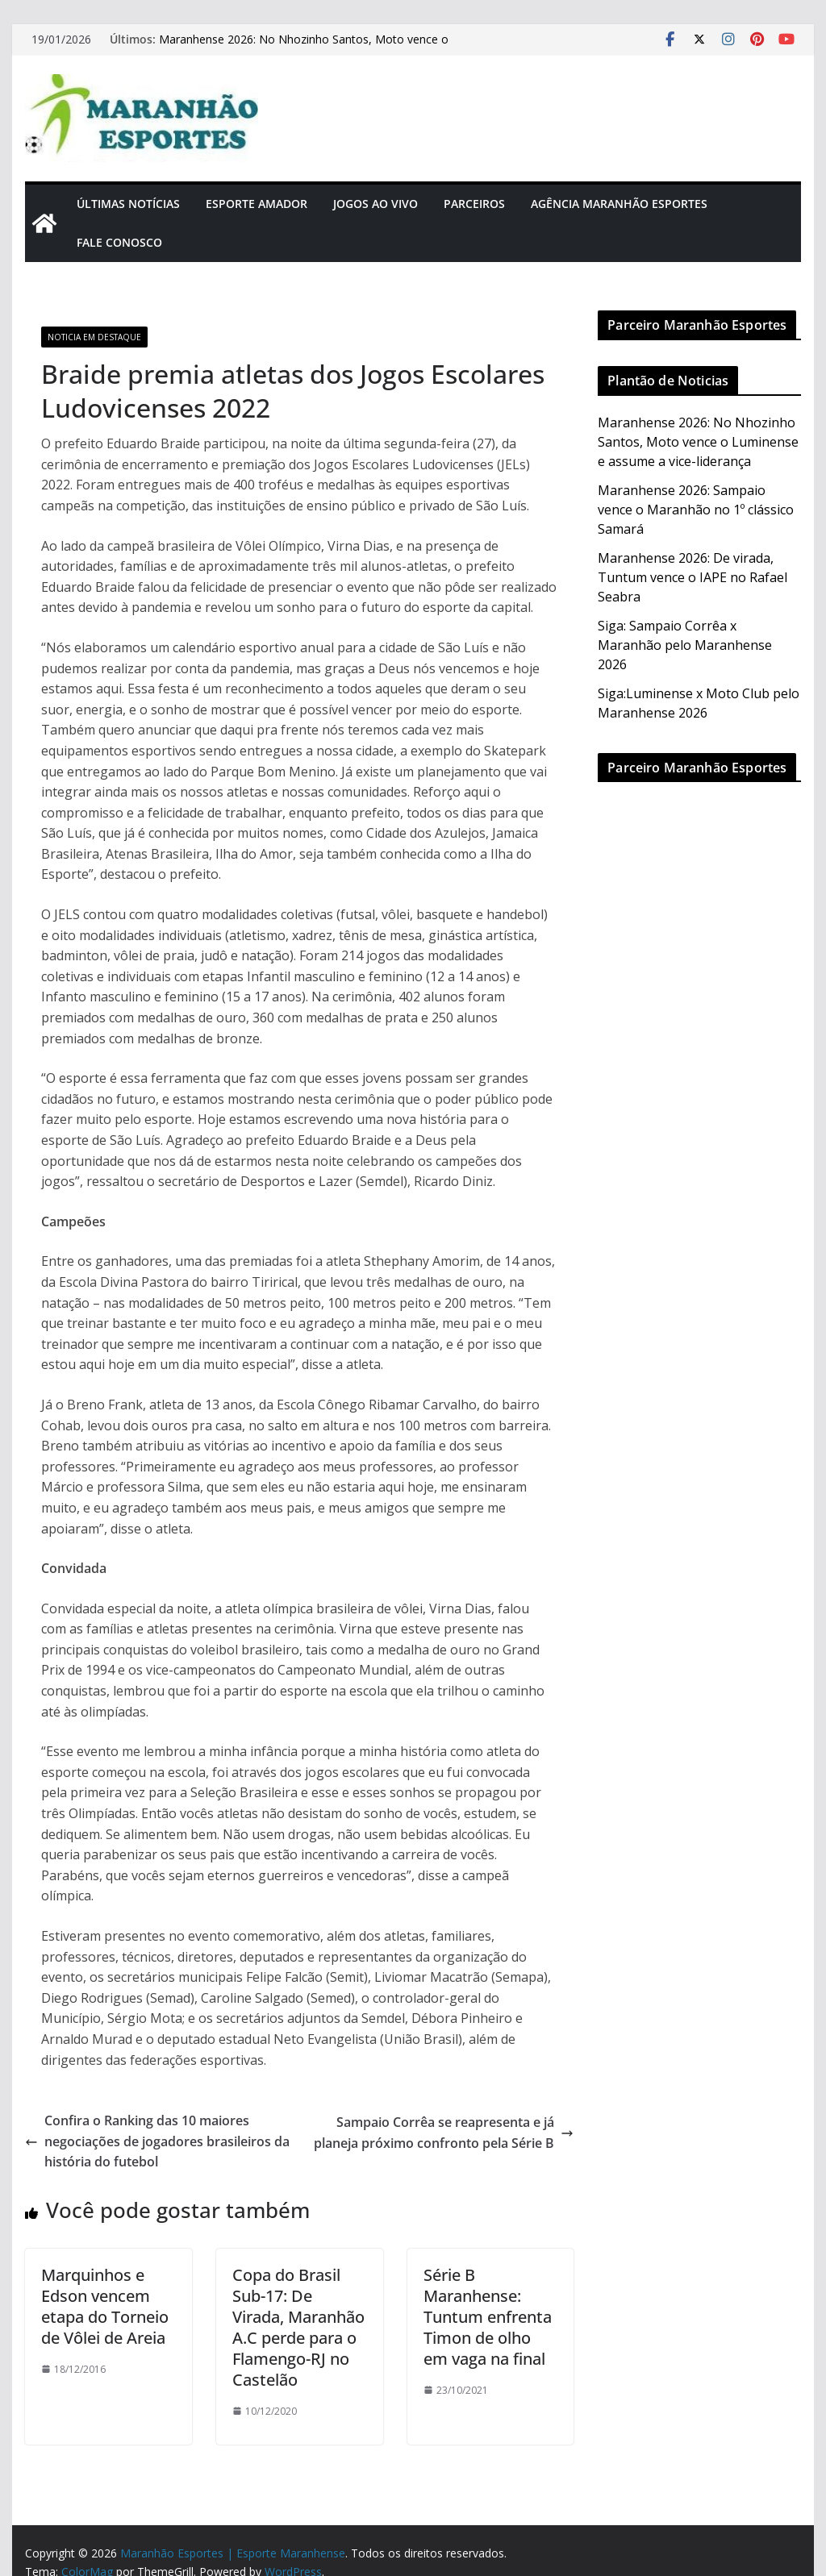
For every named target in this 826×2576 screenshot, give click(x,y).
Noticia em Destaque (94, 337)
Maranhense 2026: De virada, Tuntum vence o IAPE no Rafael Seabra (692, 577)
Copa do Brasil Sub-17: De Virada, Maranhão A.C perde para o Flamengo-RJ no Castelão (298, 2327)
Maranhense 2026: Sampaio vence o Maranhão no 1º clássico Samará (696, 509)
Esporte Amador (256, 203)
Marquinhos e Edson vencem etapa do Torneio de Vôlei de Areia (105, 2306)
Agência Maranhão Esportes (619, 203)
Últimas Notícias (128, 203)
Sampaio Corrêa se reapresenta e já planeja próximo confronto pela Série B (444, 2132)
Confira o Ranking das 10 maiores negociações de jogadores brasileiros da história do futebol (157, 2141)
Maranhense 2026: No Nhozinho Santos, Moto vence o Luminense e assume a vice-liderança (303, 47)
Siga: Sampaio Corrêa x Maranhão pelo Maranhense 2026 (685, 645)
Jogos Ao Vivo (375, 203)
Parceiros (474, 203)
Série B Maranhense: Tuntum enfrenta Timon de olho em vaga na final (487, 2317)
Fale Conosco (119, 242)
